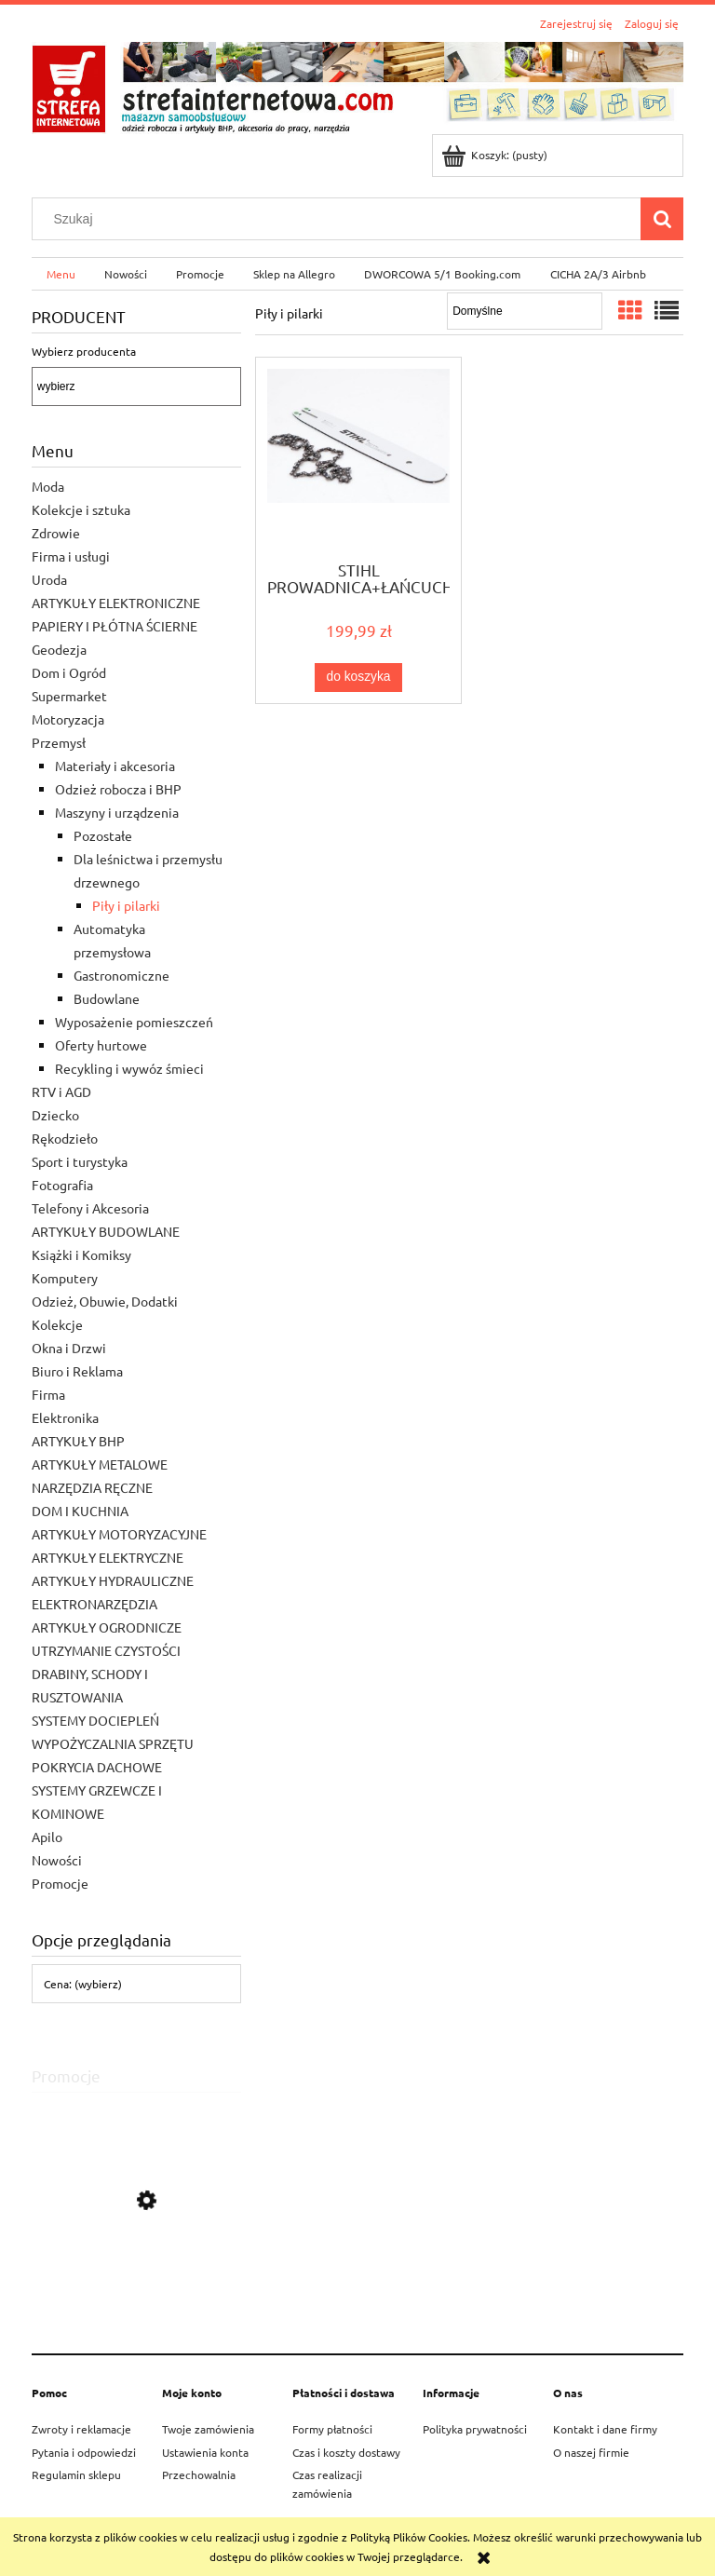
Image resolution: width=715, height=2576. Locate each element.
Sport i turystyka (80, 1161)
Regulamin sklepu (76, 2474)
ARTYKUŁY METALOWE (100, 1464)
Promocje (60, 1883)
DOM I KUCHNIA (80, 1510)
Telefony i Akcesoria (90, 1208)
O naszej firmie (591, 2452)
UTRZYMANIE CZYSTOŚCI (106, 1650)
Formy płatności (332, 2428)
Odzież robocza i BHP (118, 788)
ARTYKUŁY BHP (78, 1440)
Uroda (49, 579)
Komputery (65, 1277)
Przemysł (59, 742)
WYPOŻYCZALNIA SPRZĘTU (113, 1743)
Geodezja (59, 649)
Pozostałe (103, 835)
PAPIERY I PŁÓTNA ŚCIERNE (114, 625)
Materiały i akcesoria (115, 765)
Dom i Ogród (69, 672)
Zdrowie (56, 532)
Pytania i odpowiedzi (84, 2452)
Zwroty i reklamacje (81, 2428)
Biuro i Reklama (77, 1371)
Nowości (57, 1859)
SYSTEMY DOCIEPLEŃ (95, 1720)
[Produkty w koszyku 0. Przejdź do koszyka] (495, 154)
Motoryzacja (68, 719)
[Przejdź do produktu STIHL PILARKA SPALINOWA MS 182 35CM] (136, 2284)
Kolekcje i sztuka (81, 509)
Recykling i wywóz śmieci (129, 1068)
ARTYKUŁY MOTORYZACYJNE (119, 1533)
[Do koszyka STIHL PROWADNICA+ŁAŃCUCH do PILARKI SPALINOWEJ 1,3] (358, 677)
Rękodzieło (65, 1138)
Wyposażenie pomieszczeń (134, 1021)
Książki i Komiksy (81, 1254)
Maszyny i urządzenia (117, 812)
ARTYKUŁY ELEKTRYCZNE (107, 1557)
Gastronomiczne (121, 975)
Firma (48, 1394)
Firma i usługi (71, 556)
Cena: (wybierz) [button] (83, 1983)
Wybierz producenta (84, 351)
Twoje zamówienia (208, 2428)
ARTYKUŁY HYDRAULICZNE (113, 1580)
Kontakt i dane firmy (605, 2428)
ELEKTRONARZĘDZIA (94, 1603)
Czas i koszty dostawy (346, 2452)
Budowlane (107, 998)
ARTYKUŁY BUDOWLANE (106, 1231)
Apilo (47, 1836)
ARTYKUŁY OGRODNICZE (107, 1627)
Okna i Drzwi (69, 1347)
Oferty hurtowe (101, 1045)
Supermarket (69, 695)
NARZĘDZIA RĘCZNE (92, 1487)
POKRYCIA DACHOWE (97, 1766)
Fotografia (62, 1184)
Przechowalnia (199, 2474)
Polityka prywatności (475, 2428)
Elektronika (65, 1417)
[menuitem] (60, 274)
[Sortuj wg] (524, 311)
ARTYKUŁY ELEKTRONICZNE (116, 602)
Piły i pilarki (126, 905)
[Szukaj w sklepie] (340, 218)
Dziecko (55, 1114)
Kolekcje (57, 1324)
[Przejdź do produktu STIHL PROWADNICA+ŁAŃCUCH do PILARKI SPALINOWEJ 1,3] (358, 457)
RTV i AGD (61, 1091)
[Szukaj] (662, 218)
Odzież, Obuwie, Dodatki (105, 1301)
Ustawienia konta (205, 2452)
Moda (48, 486)
